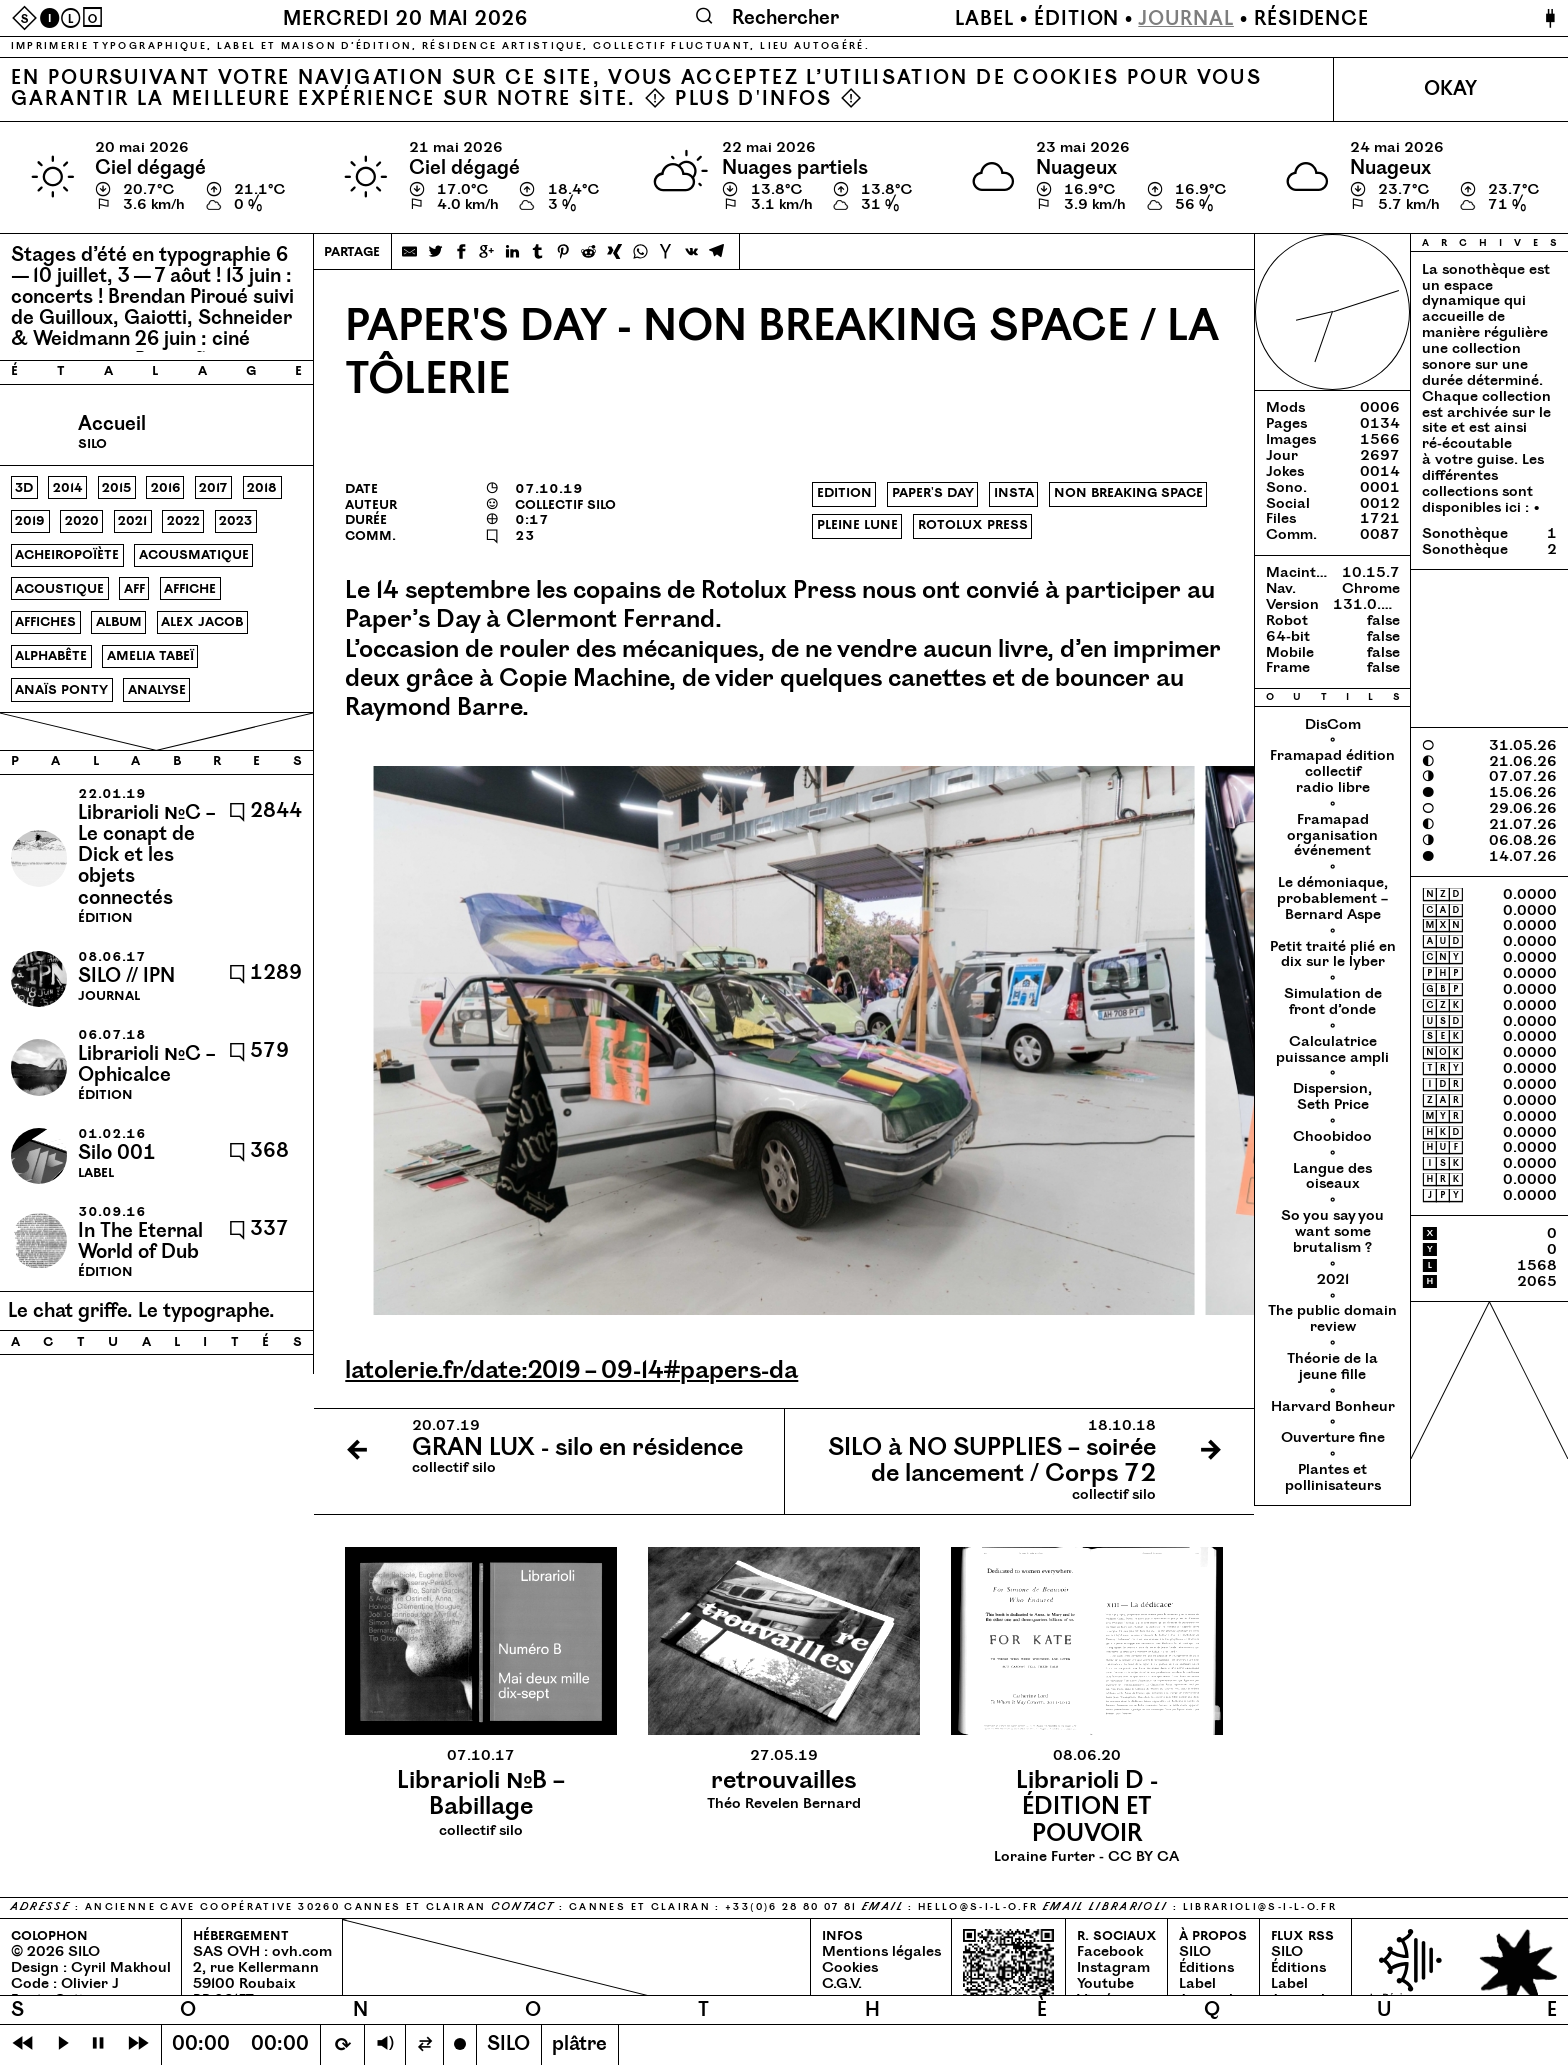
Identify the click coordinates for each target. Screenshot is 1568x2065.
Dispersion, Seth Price (1332, 1097)
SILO (1195, 1952)
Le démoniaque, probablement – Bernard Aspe (1332, 899)
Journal (1186, 19)
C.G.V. (842, 1984)
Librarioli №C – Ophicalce (146, 1065)
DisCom (1333, 725)
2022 (183, 521)
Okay (1450, 89)
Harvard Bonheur (1333, 1407)
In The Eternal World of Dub (140, 1242)
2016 (165, 488)
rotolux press (973, 525)
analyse (157, 690)
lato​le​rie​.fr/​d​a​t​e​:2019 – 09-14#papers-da (571, 1371)
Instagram (1113, 1968)
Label (984, 19)
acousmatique (194, 555)
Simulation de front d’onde (1333, 1002)
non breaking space (1128, 493)
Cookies (850, 1968)
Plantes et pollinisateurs (1333, 1478)
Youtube (1105, 1984)
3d (24, 488)
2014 (68, 488)
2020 (82, 521)
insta (1014, 493)
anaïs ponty (61, 690)
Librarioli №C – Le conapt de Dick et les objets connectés (146, 856)
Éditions (1206, 1968)
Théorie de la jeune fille (1332, 1367)
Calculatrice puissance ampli (1332, 1050)
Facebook (1110, 1952)
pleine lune (857, 525)
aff (134, 589)
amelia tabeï (150, 656)
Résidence (1311, 19)
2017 (213, 488)
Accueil (112, 424)
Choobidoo (1332, 1137)
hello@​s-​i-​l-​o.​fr (978, 1907)
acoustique (59, 589)
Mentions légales (881, 1952)
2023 (235, 521)
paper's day (933, 493)
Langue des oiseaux (1332, 1177)
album (119, 622)
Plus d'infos (753, 99)
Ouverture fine (1333, 1438)
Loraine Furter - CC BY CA (1086, 1806)
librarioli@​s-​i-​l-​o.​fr (1260, 1907)
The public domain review (1332, 1319)
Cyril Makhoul (121, 1968)
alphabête (51, 656)
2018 (262, 488)
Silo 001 (117, 1153)
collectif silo (480, 1793)
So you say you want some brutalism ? (1332, 1232)
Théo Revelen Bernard (783, 1780)
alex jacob (202, 622)
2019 (30, 521)
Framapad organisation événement (1332, 836)
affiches (45, 622)
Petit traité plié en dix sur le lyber (1333, 955)
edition (844, 493)
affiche (190, 589)
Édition (1077, 19)
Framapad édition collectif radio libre (1332, 772)
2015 (116, 488)
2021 (132, 521)
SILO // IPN (126, 976)
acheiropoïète (67, 555)
